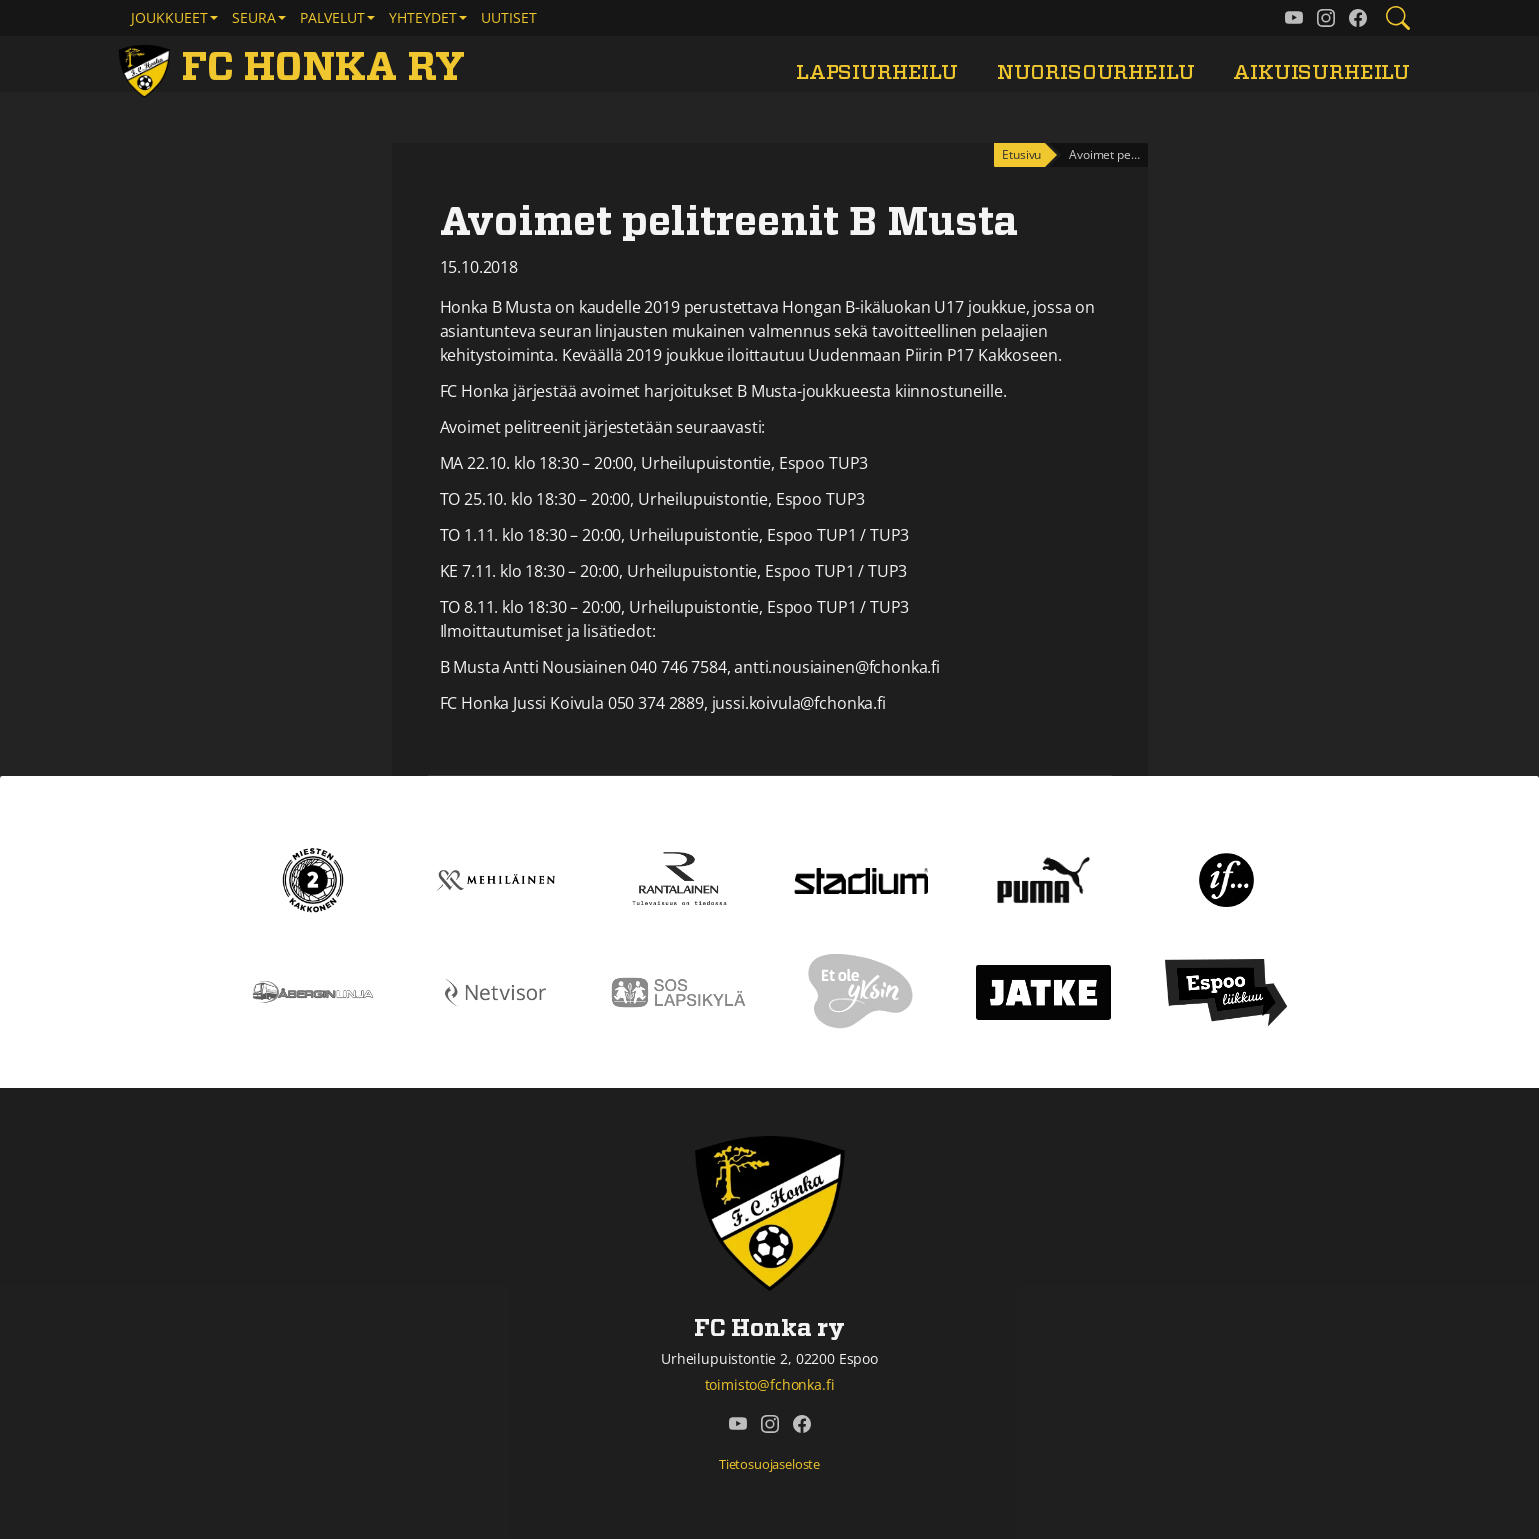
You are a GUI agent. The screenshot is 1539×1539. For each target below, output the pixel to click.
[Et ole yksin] (861, 991)
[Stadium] (861, 879)
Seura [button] (254, 17)
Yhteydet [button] (423, 17)
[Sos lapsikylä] (678, 991)
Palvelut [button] (332, 17)
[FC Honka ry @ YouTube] (1294, 18)
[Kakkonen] (313, 879)
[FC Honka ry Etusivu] (296, 68)
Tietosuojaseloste (769, 1464)
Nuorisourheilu (1096, 72)
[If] (1226, 879)
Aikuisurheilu (1321, 72)
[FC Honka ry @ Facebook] (1358, 18)
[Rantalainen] (678, 879)
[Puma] (1043, 879)
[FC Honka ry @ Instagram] (1326, 18)
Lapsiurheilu (877, 72)
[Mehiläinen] (495, 879)
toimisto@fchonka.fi (770, 1384)
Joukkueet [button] (169, 17)
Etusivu (1021, 154)
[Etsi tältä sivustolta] (1398, 18)
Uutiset (509, 17)
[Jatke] (1043, 991)
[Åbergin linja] (312, 991)
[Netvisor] (495, 991)
